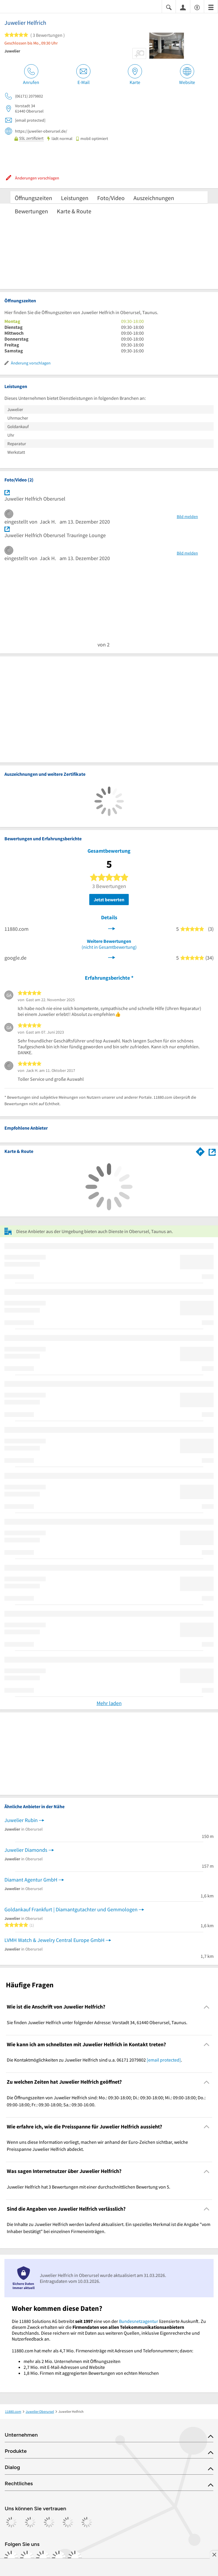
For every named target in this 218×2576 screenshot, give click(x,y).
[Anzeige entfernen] (214, 2554)
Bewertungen (31, 211)
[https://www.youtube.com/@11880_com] (74, 2557)
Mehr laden (109, 1703)
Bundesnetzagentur (138, 2321)
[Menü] (211, 6)
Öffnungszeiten (33, 198)
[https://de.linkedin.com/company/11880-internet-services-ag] (58, 2557)
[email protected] (164, 2060)
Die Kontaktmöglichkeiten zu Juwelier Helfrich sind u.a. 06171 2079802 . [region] (94, 2060)
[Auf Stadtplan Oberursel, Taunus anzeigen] (212, 1151)
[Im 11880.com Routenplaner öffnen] (200, 1150)
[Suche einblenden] (168, 6)
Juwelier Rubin (21, 1820)
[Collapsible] (207, 2007)
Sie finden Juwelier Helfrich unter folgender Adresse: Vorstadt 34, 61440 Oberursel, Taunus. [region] (97, 2022)
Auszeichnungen (153, 198)
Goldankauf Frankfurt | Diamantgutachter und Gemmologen (71, 1909)
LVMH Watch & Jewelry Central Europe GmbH (54, 1940)
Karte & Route (74, 211)
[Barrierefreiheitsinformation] (197, 6)
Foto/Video (111, 198)
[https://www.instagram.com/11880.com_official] (27, 2557)
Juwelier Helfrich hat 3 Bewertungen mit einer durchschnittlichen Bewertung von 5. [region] (88, 2187)
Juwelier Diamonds (25, 1849)
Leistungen (74, 198)
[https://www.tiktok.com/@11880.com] (43, 2557)
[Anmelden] (183, 7)
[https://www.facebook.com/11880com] (11, 2557)
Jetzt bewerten (109, 899)
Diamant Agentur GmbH (30, 1879)
